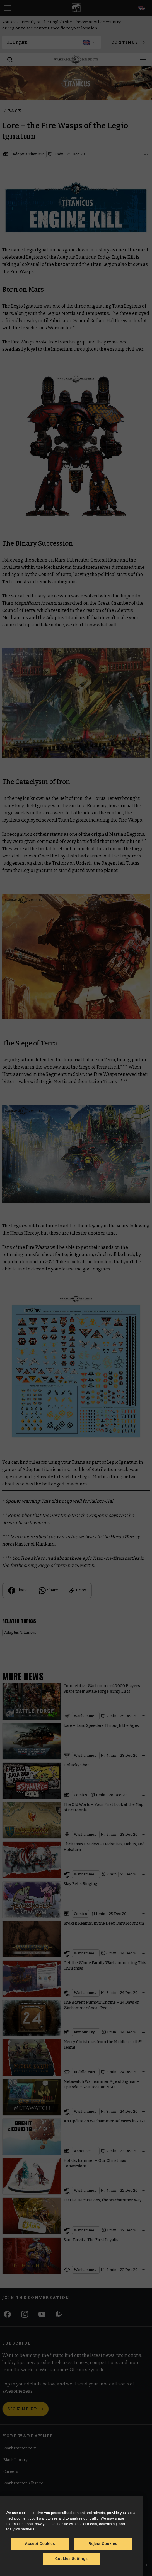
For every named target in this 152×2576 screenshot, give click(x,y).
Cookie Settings (18, 2535)
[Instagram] (25, 2314)
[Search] (10, 59)
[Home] (76, 59)
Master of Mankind (35, 1544)
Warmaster (59, 327)
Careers (10, 2471)
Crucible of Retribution (92, 1469)
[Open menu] (143, 59)
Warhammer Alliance (23, 2483)
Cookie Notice (16, 2521)
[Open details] (145, 154)
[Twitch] (59, 2314)
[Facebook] (7, 2314)
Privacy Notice (17, 2548)
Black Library (15, 2460)
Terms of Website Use (23, 2510)
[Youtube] (42, 2314)
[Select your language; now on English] (141, 8)
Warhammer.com (20, 2448)
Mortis (87, 1565)
